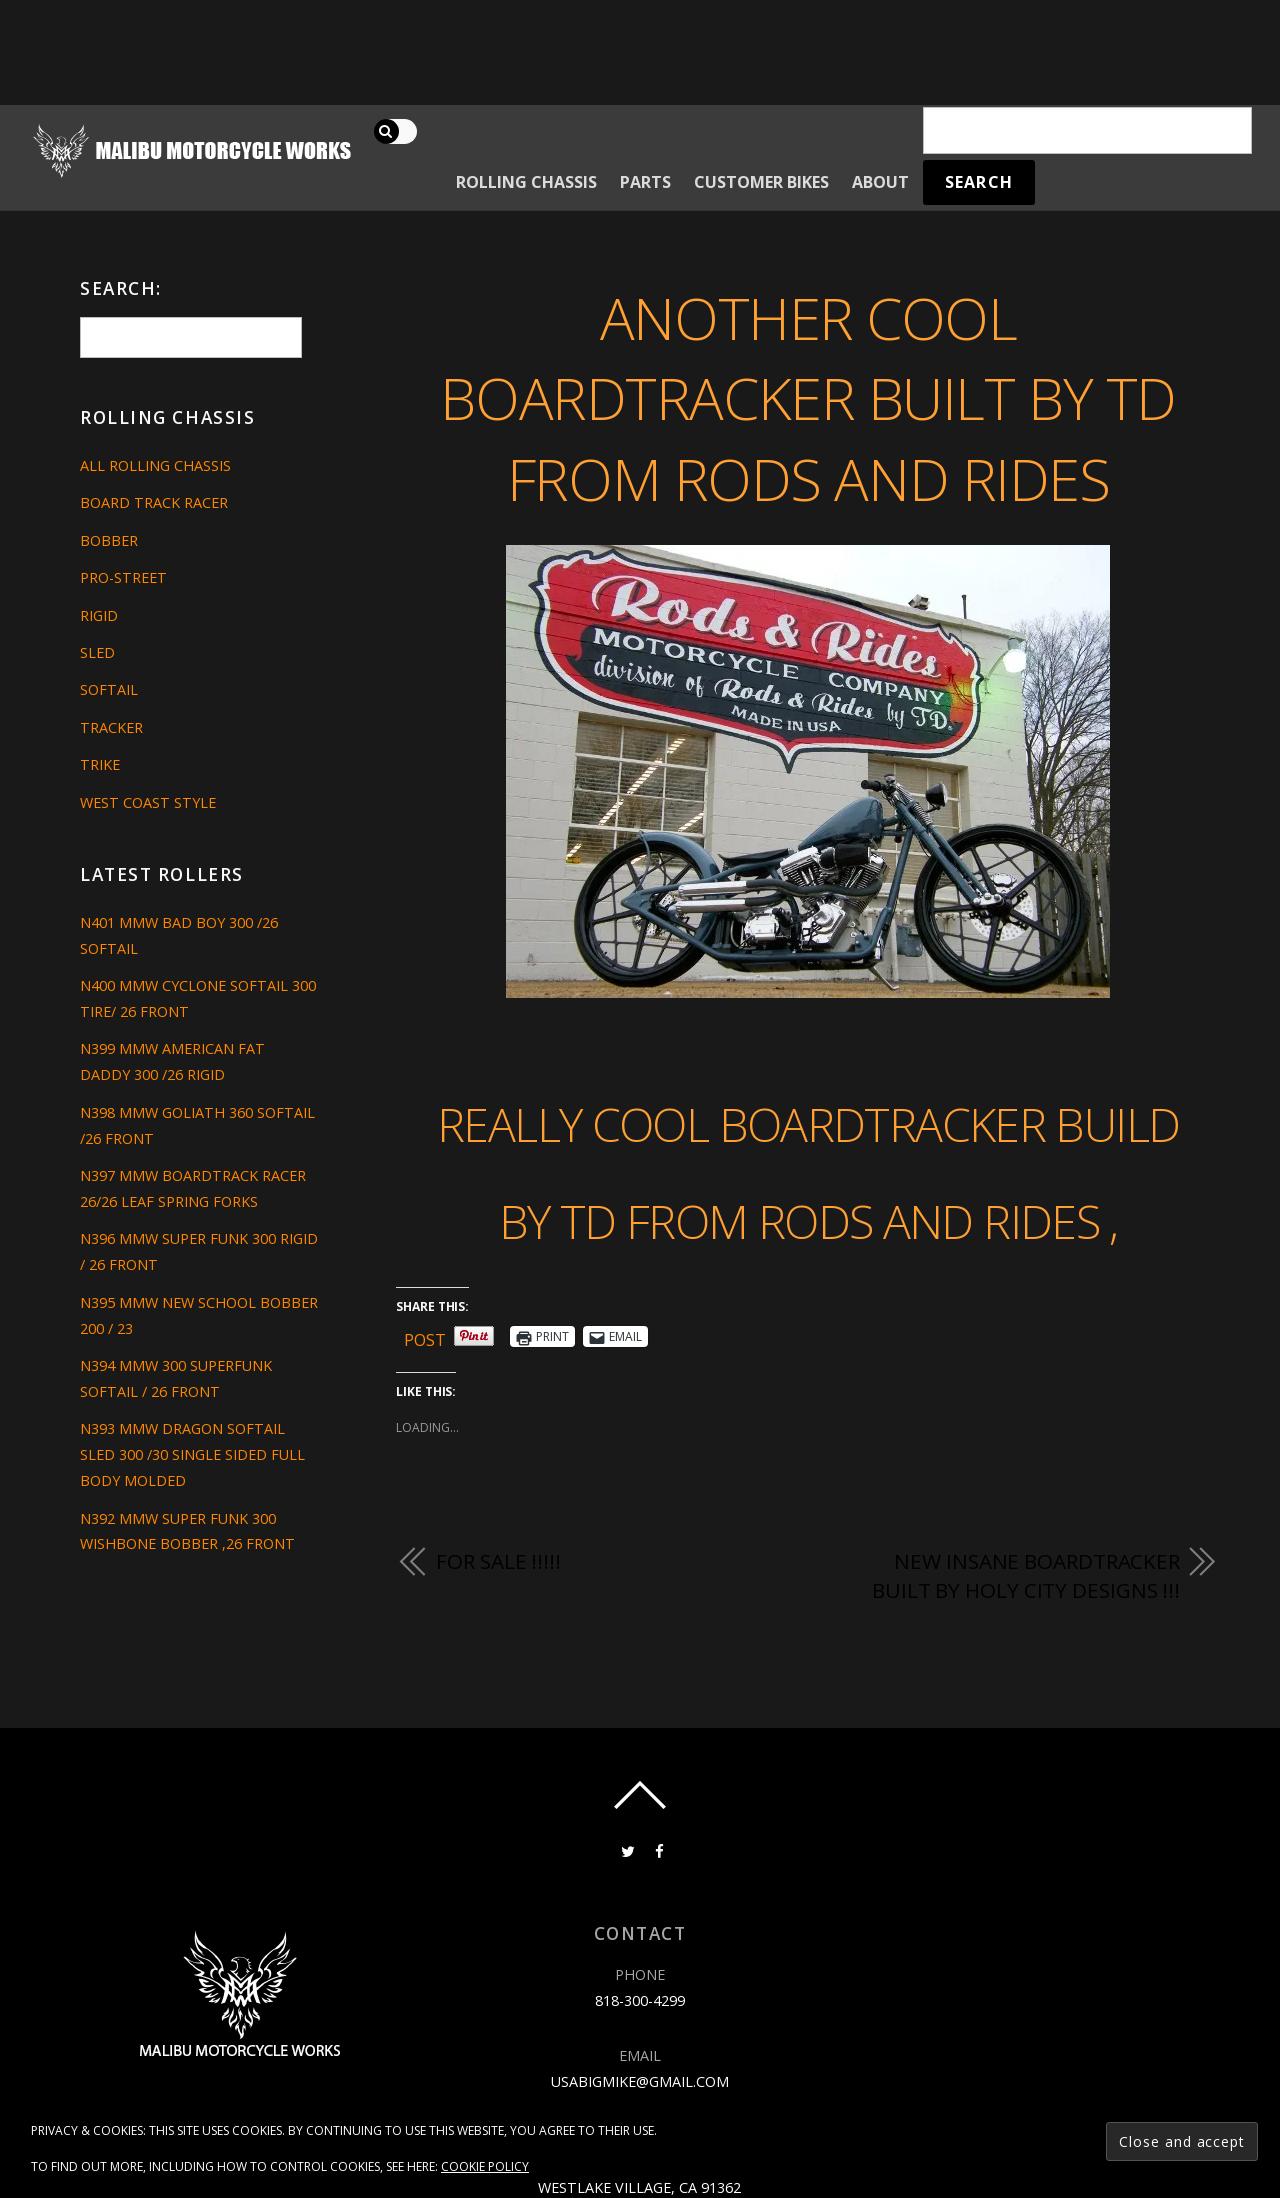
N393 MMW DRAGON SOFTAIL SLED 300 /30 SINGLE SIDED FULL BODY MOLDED (192, 1454)
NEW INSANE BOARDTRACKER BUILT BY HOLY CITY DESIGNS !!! (1026, 1576)
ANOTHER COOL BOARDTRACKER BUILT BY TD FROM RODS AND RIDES (807, 398)
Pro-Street (123, 577)
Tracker (111, 727)
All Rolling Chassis (155, 465)
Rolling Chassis (526, 182)
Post (425, 1336)
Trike (100, 764)
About (880, 182)
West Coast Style (148, 802)
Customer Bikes (761, 182)
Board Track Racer (154, 502)
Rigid (99, 615)
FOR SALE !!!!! (498, 1561)
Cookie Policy (485, 2166)
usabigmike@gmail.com (640, 2081)
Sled (97, 652)
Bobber (109, 540)
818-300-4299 (640, 2000)
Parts (645, 182)
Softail (109, 689)
